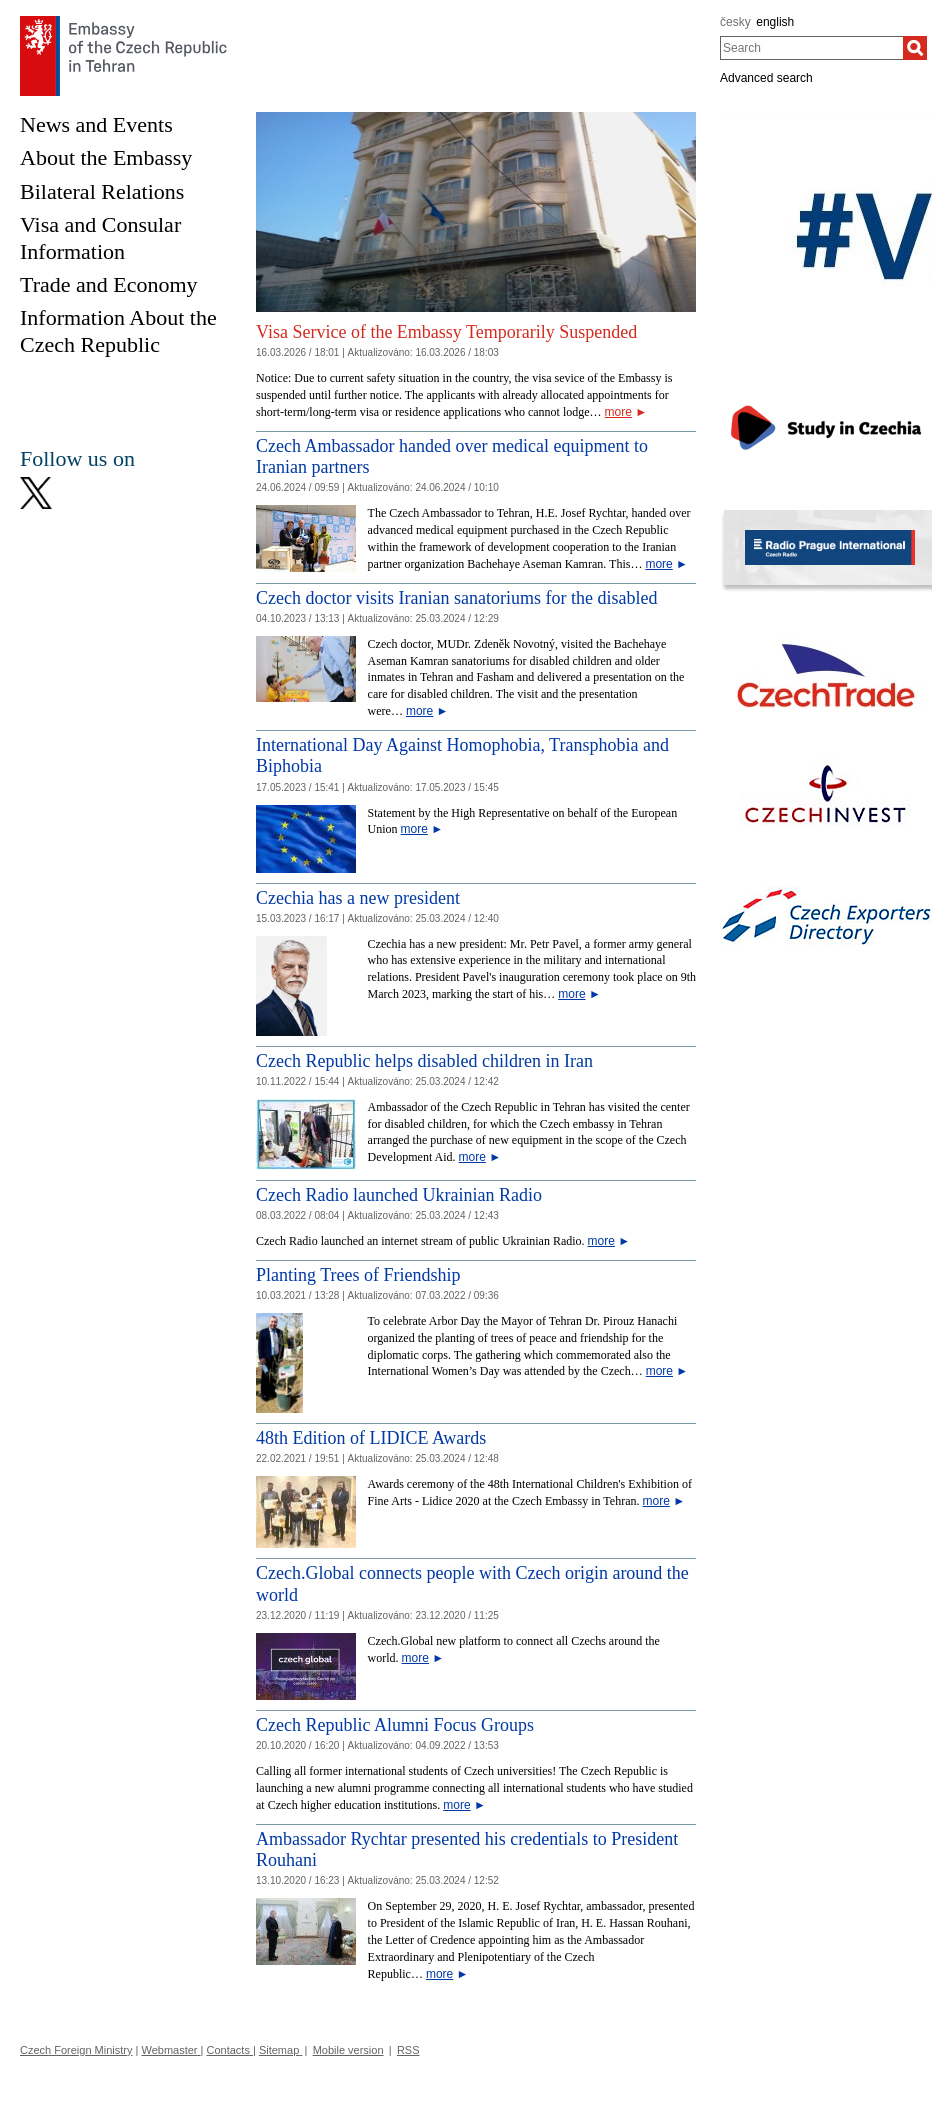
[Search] (915, 48)
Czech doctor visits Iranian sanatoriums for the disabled (456, 598)
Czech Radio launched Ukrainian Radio (399, 1195)
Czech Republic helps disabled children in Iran (424, 1061)
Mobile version (348, 2050)
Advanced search (766, 78)
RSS (408, 2050)
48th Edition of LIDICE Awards (371, 1438)
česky (735, 22)
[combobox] (811, 48)
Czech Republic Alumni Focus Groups (395, 1725)
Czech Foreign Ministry (76, 2050)
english (775, 22)
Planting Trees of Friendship (358, 1275)
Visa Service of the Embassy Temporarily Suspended (446, 332)
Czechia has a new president (358, 898)
